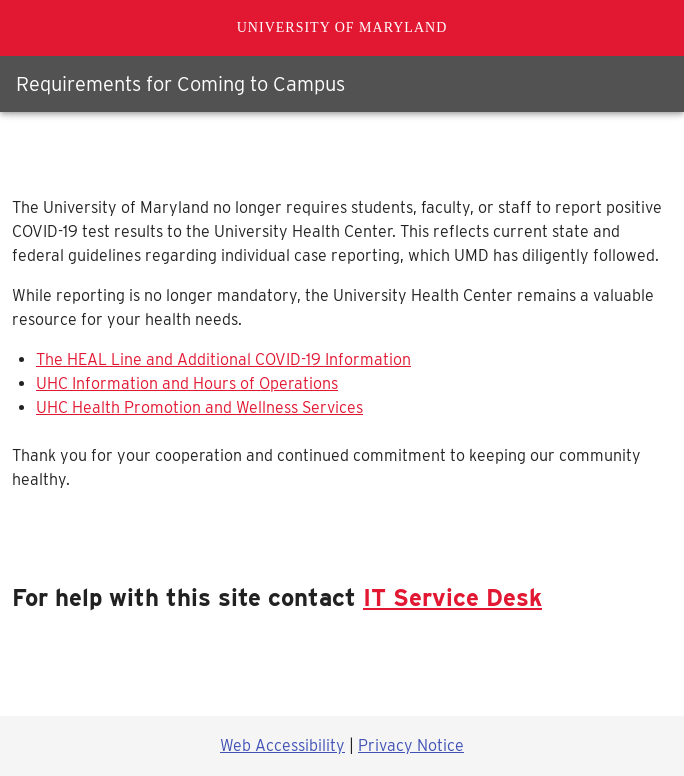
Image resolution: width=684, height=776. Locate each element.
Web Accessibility (282, 745)
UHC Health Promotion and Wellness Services (199, 407)
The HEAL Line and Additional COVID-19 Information (223, 359)
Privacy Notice (411, 745)
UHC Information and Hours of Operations (187, 383)
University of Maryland (342, 27)
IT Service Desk (452, 597)
